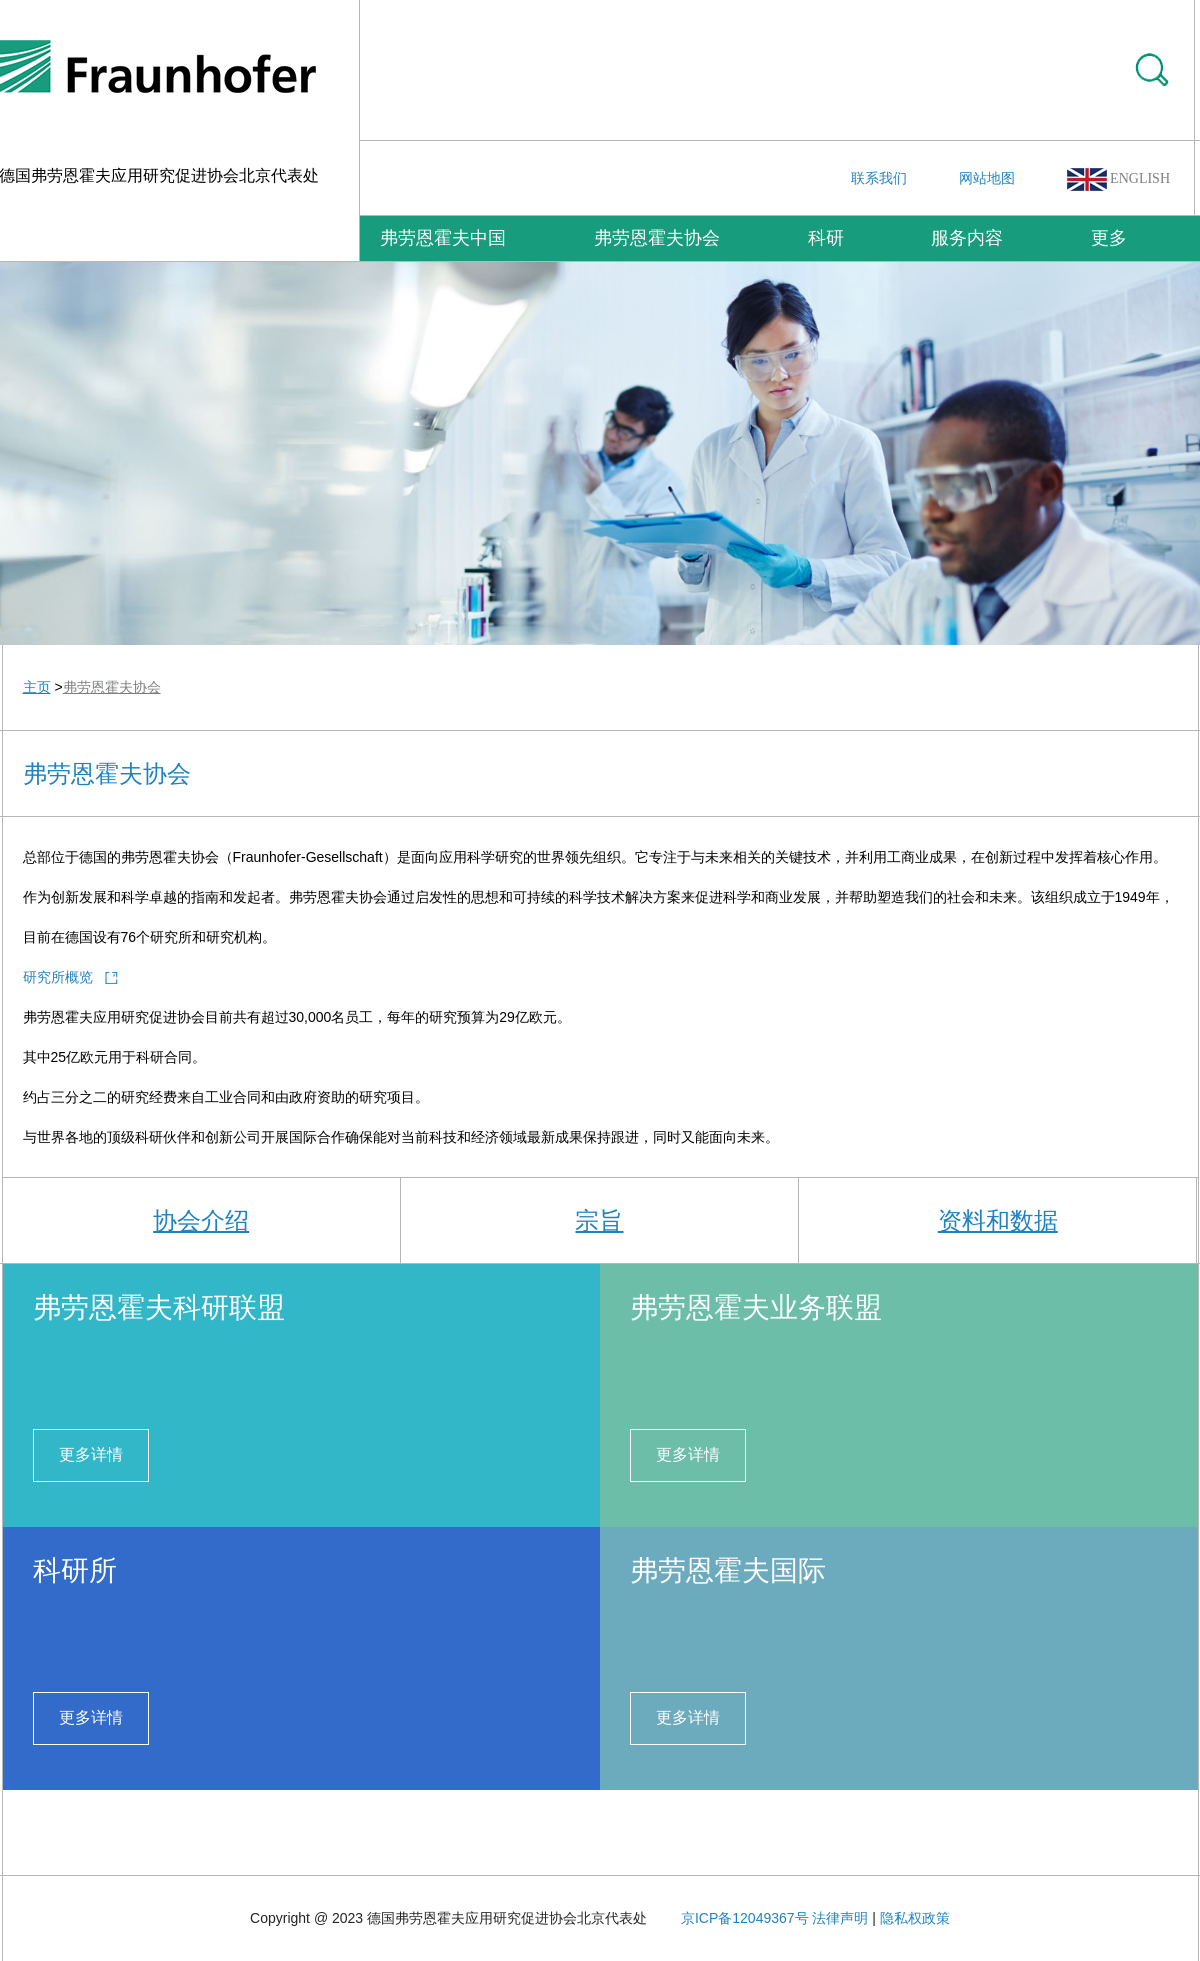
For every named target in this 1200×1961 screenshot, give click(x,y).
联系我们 (879, 178)
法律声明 (840, 1918)
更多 (1109, 238)
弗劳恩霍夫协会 (657, 238)
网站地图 (987, 178)
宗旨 (599, 1220)
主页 (37, 687)
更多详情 (91, 1454)
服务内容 (967, 238)
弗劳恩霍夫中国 (443, 238)
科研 (826, 238)
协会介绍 (201, 1220)
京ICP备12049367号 (745, 1918)
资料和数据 (998, 1220)
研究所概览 (58, 977)
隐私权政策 (915, 1918)
